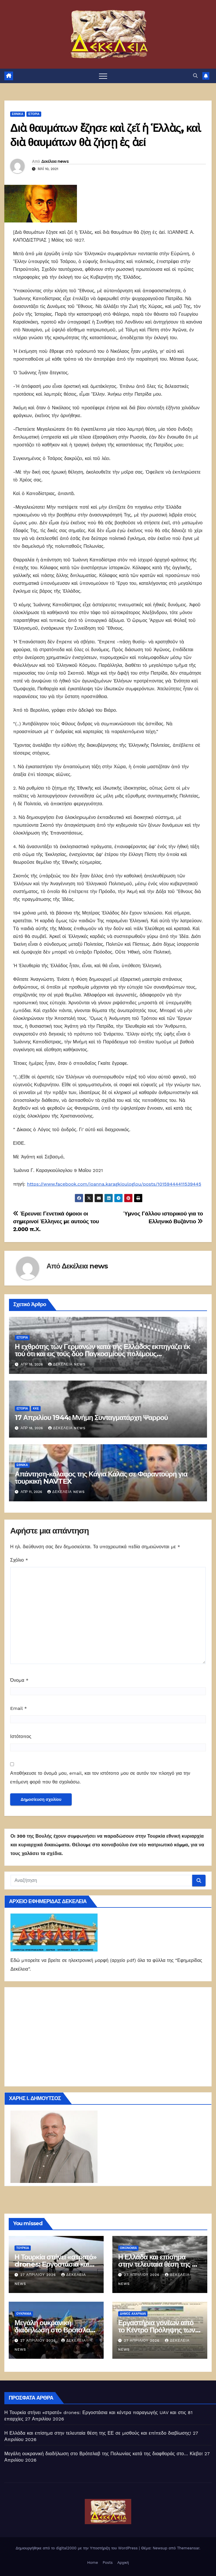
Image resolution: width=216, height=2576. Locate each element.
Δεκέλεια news (55, 161)
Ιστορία (33, 114)
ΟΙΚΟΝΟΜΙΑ (128, 2248)
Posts (107, 2562)
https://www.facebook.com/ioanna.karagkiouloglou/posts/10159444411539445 (114, 1184)
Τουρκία (22, 2248)
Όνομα (19, 1680)
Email (18, 1708)
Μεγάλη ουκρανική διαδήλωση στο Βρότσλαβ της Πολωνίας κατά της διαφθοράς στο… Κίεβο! (103, 2453)
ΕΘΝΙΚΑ (17, 114)
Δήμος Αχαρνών (133, 2313)
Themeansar (188, 2548)
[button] (195, 75)
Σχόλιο (19, 1560)
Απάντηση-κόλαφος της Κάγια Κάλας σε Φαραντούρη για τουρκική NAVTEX (101, 1477)
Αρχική (123, 2562)
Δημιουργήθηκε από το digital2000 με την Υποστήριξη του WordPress (77, 2548)
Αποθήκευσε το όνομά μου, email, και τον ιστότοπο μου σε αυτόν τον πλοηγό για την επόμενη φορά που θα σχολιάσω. (100, 1777)
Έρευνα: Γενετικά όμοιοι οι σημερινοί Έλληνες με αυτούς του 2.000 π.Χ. (56, 1221)
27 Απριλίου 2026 (38, 2275)
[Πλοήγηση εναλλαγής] (103, 76)
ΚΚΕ (36, 1408)
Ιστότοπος (20, 1736)
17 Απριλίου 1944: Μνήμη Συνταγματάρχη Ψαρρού (91, 1417)
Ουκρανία (23, 2313)
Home (92, 2562)
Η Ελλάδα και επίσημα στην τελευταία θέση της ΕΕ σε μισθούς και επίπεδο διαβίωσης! (97, 2433)
